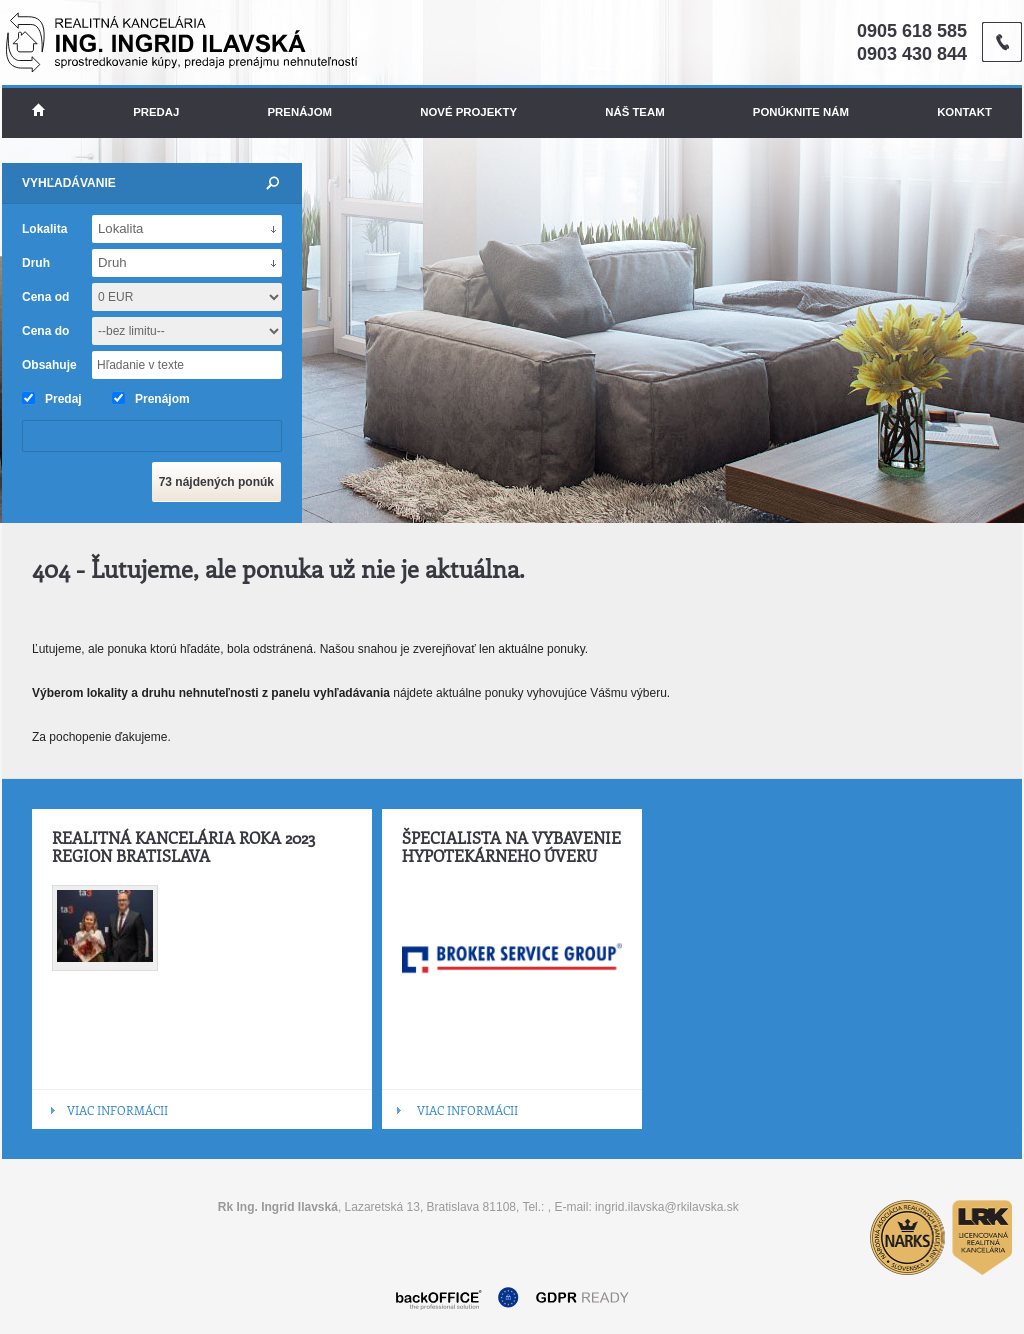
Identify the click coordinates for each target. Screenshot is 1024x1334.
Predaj (156, 112)
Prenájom (300, 112)
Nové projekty (468, 112)
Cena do (45, 331)
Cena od (45, 297)
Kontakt (964, 112)
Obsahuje (49, 365)
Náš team (634, 112)
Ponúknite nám (801, 112)
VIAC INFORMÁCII (117, 1110)
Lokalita (44, 229)
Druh (36, 263)
